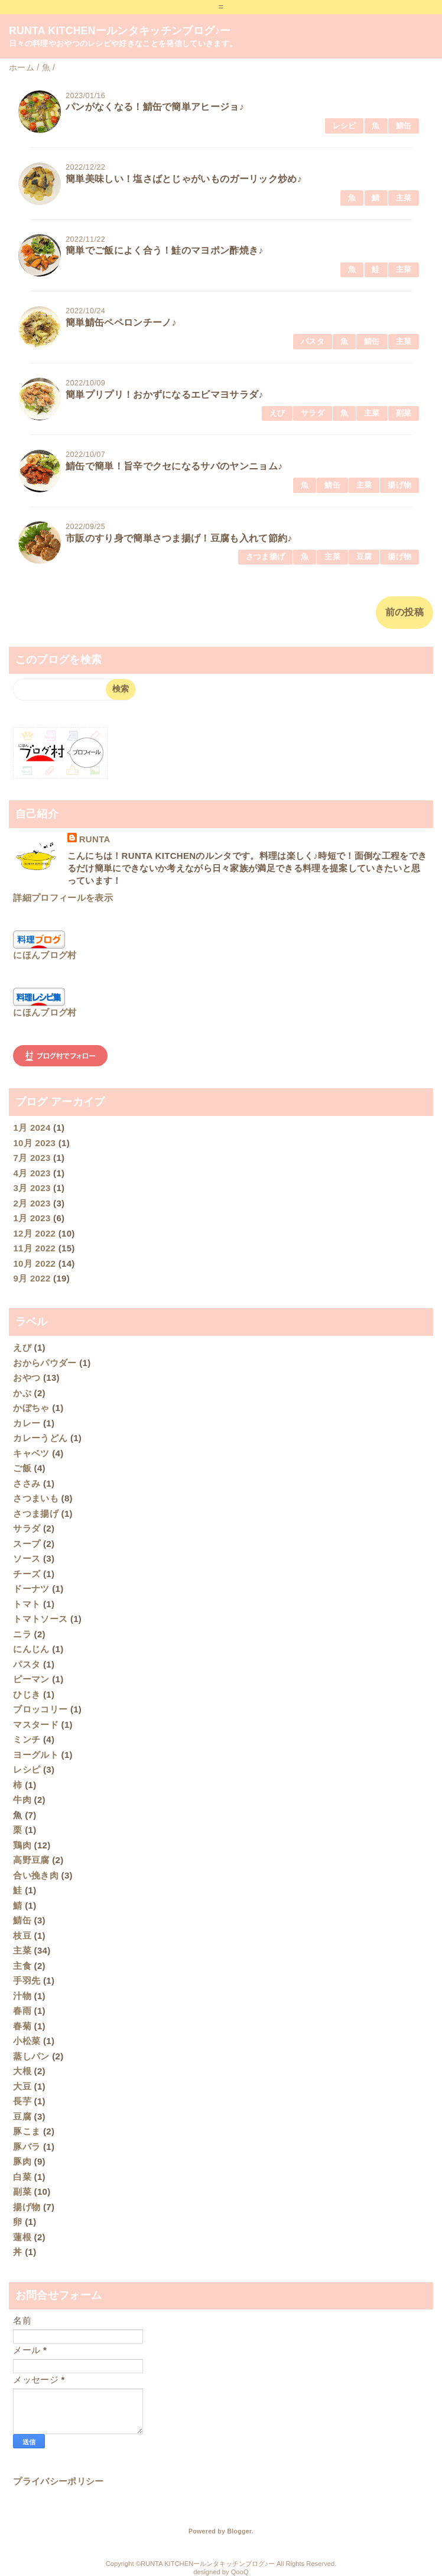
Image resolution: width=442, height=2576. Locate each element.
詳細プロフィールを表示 (63, 898)
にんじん (31, 1649)
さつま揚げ (265, 556)
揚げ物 (399, 485)
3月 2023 (31, 1188)
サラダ (312, 412)
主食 (22, 1966)
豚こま (26, 2131)
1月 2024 (31, 1127)
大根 (22, 2071)
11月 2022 (34, 1248)
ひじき (26, 1694)
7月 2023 (31, 1158)
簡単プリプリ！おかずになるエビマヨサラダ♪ (165, 395)
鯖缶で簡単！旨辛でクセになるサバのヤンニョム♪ (174, 466)
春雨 (22, 2011)
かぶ (22, 1393)
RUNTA (94, 839)
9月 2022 (31, 1278)
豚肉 (22, 2161)
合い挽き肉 (35, 1875)
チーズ (26, 1574)
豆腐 (364, 556)
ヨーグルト (35, 1755)
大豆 (22, 2086)
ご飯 (22, 1468)
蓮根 (22, 2237)
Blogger (239, 2531)
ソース (26, 1558)
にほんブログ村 (44, 955)
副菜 (404, 412)
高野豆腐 (31, 1860)
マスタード (35, 1725)
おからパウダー (44, 1363)
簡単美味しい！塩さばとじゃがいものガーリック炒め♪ (184, 179)
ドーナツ (31, 1589)
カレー (26, 1423)
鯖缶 (404, 125)
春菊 (22, 2026)
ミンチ (26, 1739)
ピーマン (31, 1679)
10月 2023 (34, 1143)
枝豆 (22, 1936)
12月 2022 (34, 1233)
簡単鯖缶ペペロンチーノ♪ (121, 322)
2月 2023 (31, 1203)
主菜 (404, 197)
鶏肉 (22, 1845)
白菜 (22, 2177)
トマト (26, 1604)
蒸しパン (31, 2056)
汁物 (22, 1996)
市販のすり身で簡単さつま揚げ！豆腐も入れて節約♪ (179, 538)
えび (277, 412)
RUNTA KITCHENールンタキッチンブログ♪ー (120, 31)
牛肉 (22, 1800)
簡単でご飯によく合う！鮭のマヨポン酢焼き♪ (165, 250)
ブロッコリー (40, 1709)
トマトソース (40, 1619)
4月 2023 (31, 1173)
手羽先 (26, 1980)
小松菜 (26, 2041)
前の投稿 (404, 612)
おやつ (26, 1378)
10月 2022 (34, 1263)
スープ (26, 1544)
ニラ (22, 1634)
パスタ (312, 341)
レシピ (344, 125)
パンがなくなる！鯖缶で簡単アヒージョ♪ (155, 107)
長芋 (22, 2101)
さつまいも (35, 1498)
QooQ (240, 2571)
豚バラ (26, 2147)
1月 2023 (31, 1218)
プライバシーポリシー (58, 2481)
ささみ (26, 1483)
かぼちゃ (31, 1408)
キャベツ (31, 1453)
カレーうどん (40, 1438)
